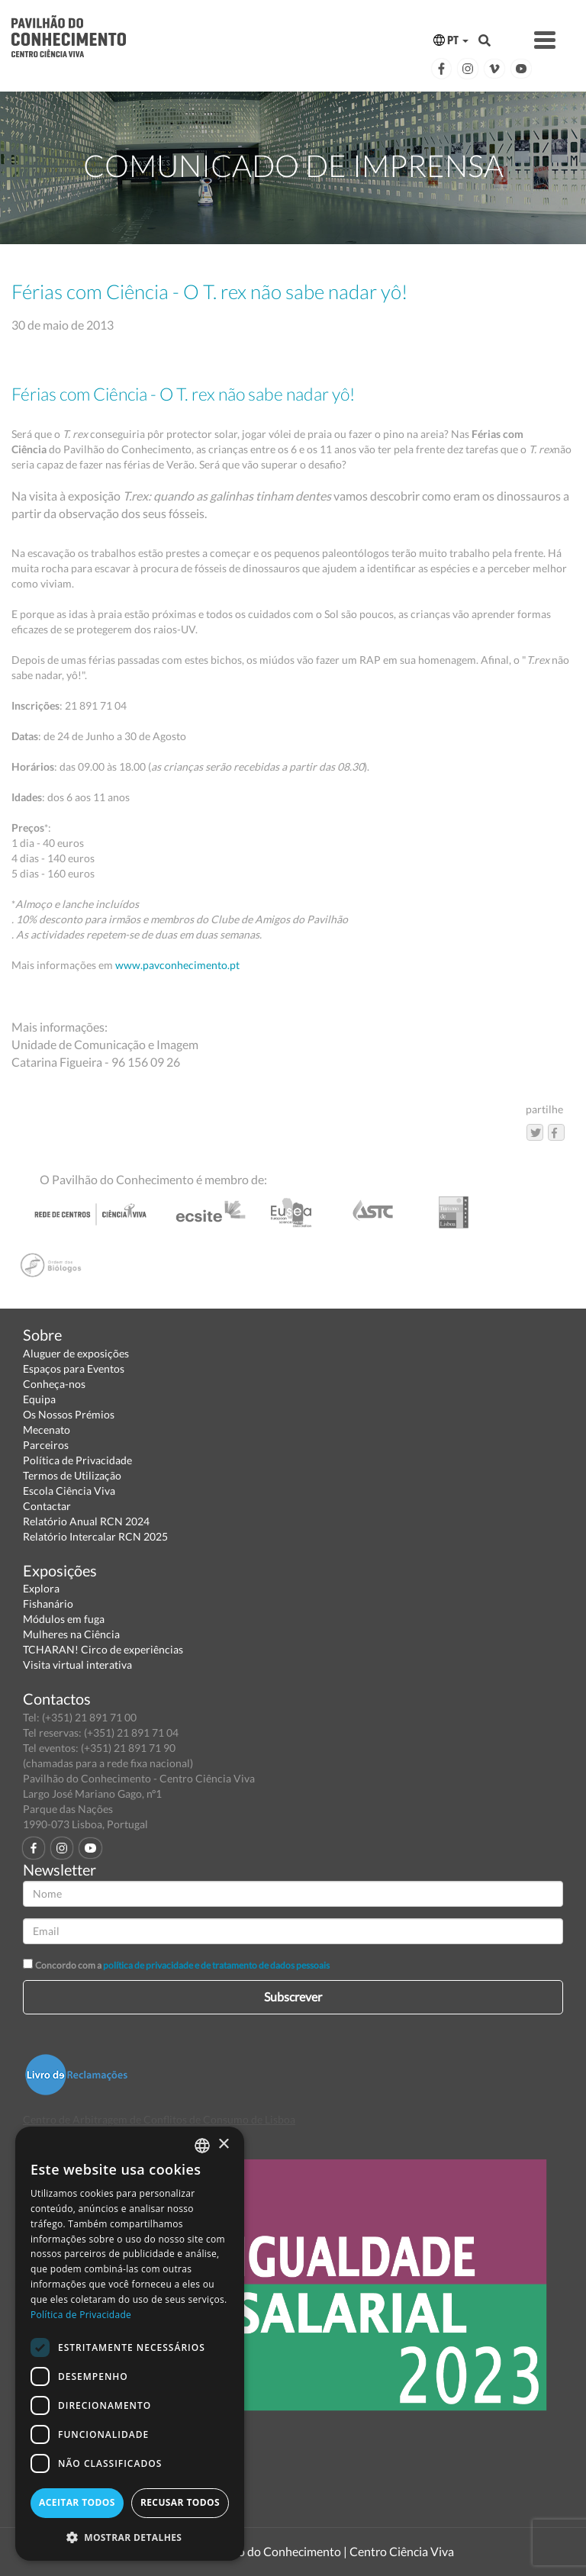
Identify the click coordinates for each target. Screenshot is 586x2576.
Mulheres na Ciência (71, 1634)
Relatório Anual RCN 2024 (86, 1521)
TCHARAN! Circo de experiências (103, 1649)
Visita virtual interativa (77, 1664)
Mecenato (46, 1429)
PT (450, 40)
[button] (130, 2536)
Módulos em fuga (64, 1618)
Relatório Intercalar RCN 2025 (95, 1536)
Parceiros (46, 1444)
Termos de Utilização (72, 1475)
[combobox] (202, 2145)
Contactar (47, 1505)
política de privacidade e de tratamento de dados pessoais (216, 1965)
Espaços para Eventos (73, 1368)
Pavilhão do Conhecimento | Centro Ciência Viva (326, 2551)
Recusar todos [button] (180, 2502)
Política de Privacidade (77, 1460)
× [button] (223, 2144)
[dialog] (129, 2344)
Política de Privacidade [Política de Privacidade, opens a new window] (81, 2314)
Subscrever (293, 1996)
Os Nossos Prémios (68, 1414)
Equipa (39, 1399)
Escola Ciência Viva (69, 1490)
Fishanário (48, 1603)
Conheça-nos (54, 1383)
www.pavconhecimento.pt (177, 964)
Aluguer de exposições (76, 1353)
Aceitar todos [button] (77, 2502)
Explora (41, 1588)
